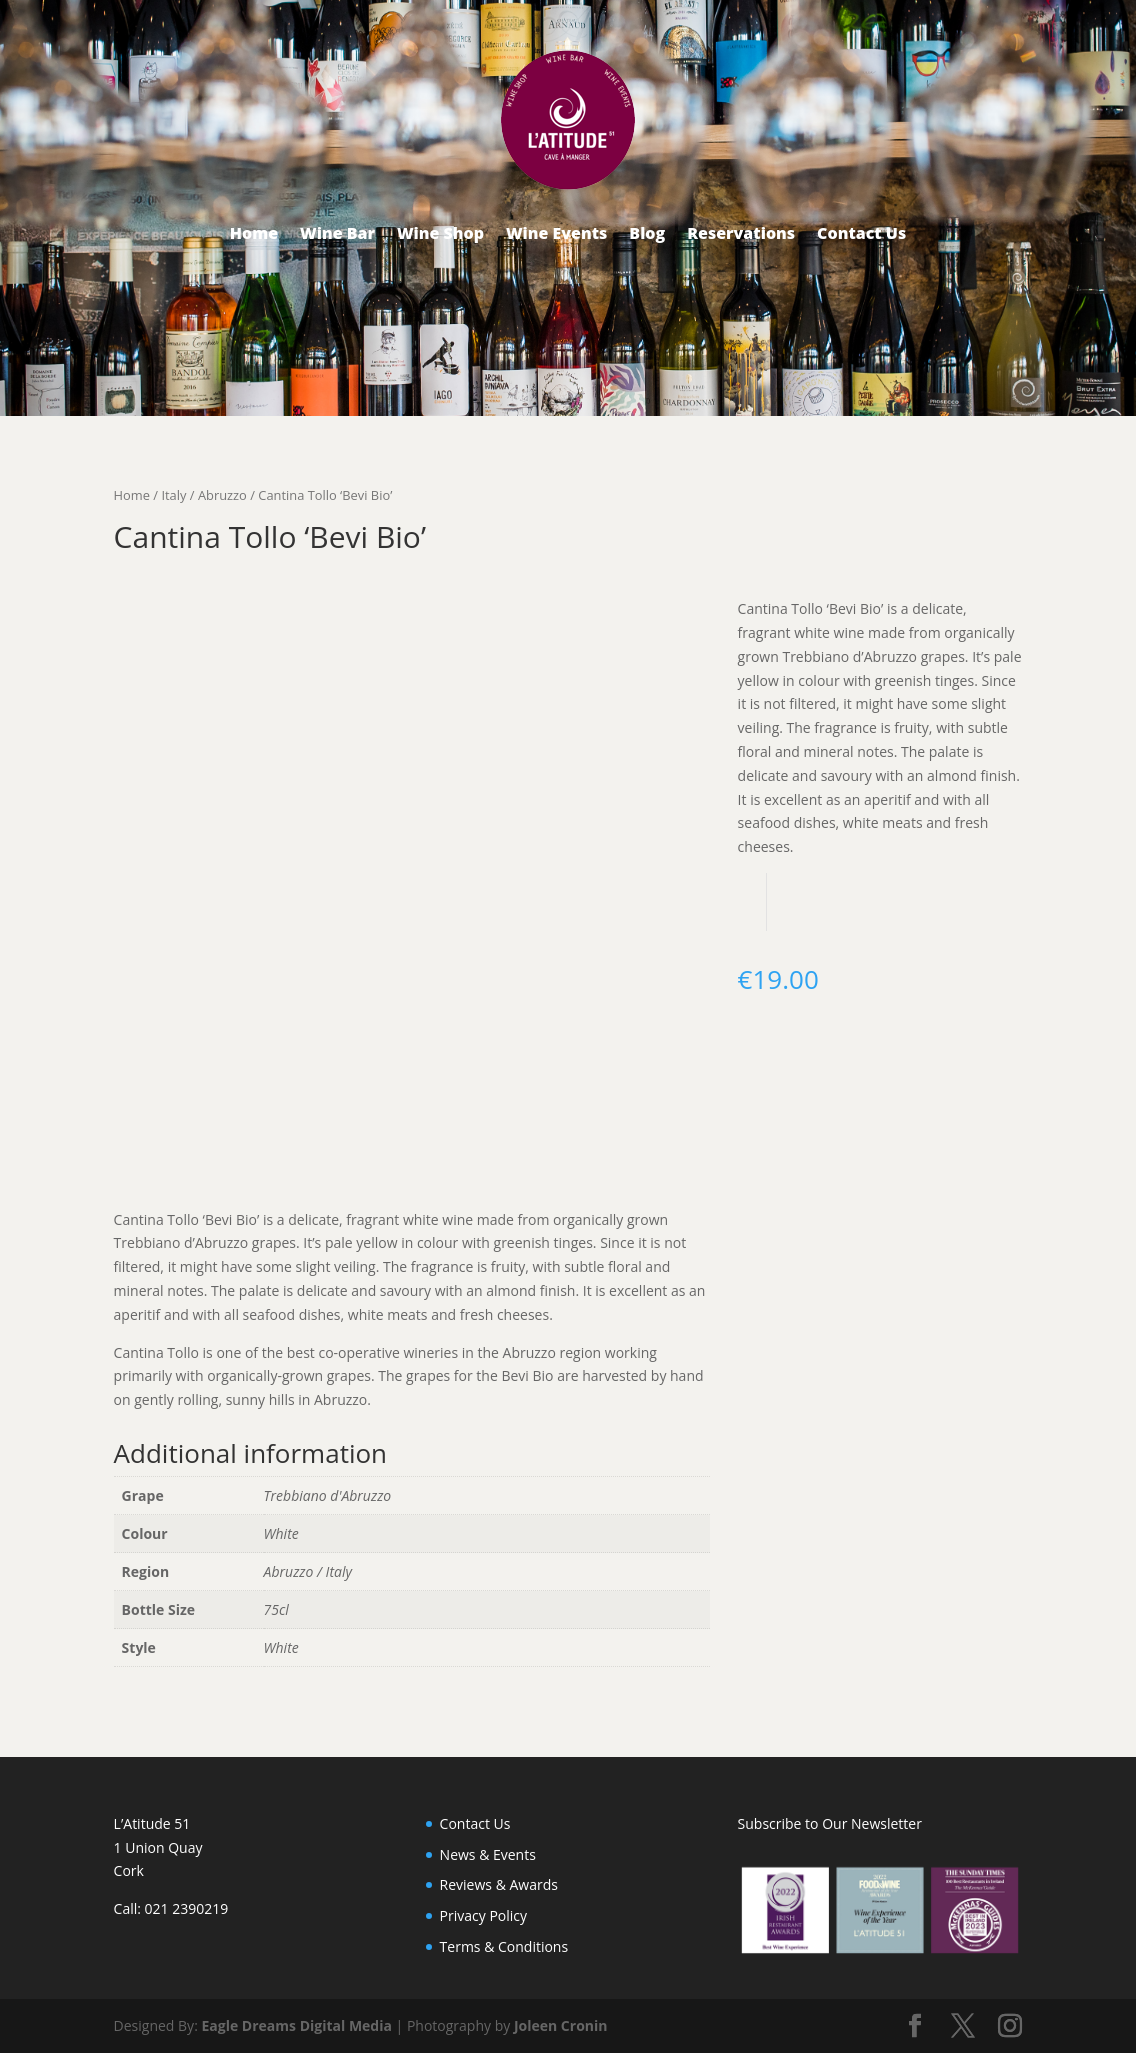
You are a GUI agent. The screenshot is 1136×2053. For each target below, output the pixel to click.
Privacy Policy (483, 1915)
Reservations (741, 233)
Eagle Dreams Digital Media (296, 2025)
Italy (173, 495)
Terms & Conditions (504, 1946)
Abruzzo (222, 495)
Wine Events (556, 233)
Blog (647, 233)
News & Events (488, 1854)
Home (254, 233)
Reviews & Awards (499, 1884)
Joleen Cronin (561, 2025)
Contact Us (861, 233)
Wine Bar (337, 233)
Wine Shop (440, 233)
